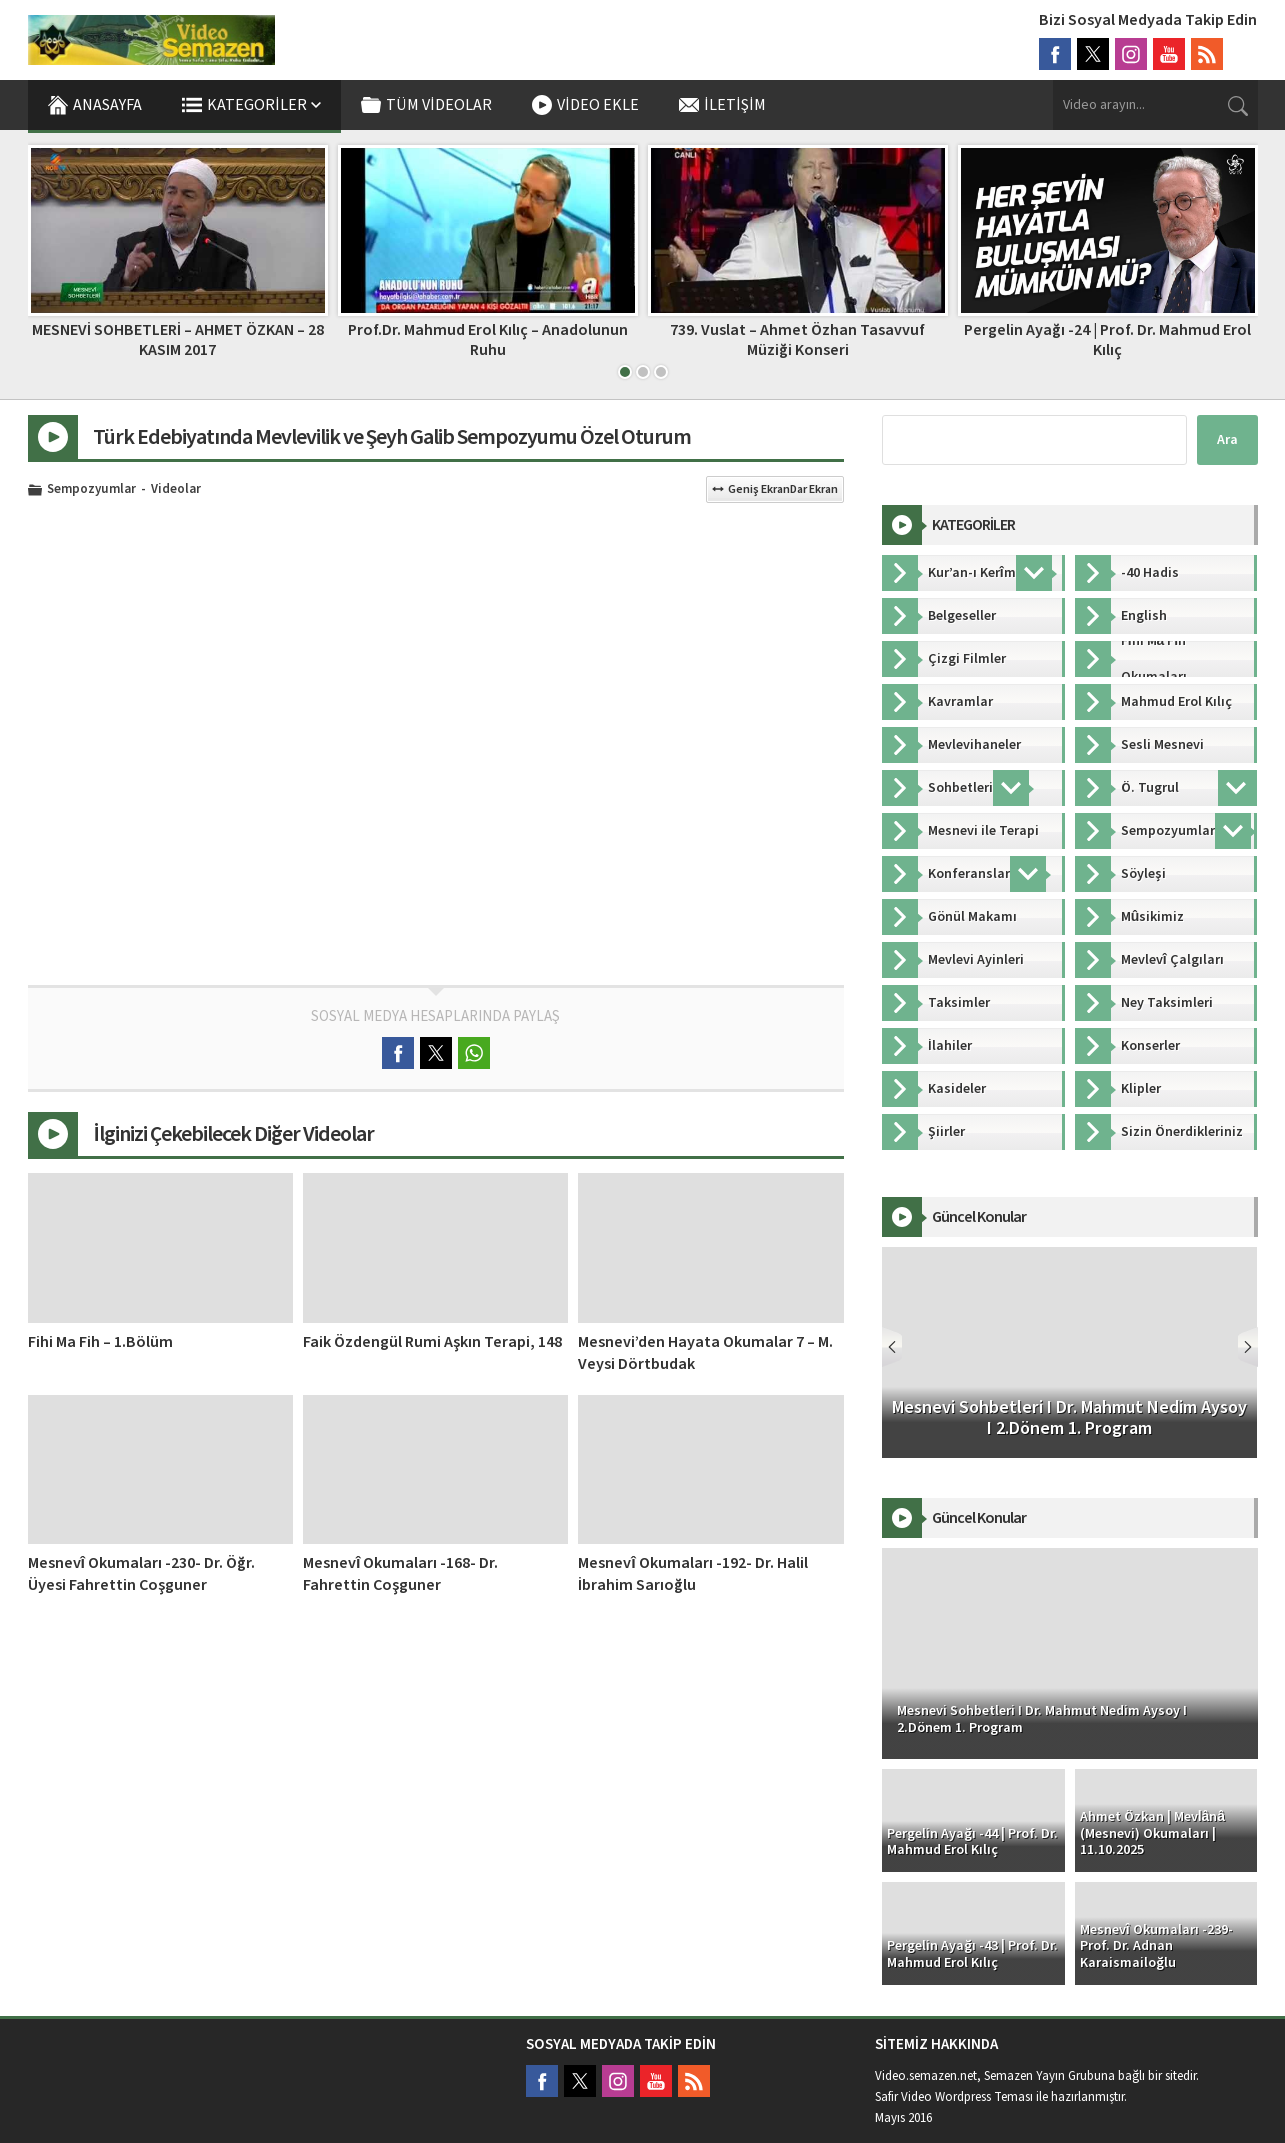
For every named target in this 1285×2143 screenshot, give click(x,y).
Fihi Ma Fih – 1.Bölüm (100, 1342)
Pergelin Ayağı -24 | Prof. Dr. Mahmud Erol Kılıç (1107, 339)
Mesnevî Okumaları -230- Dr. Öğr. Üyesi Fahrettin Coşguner (141, 1574)
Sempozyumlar (91, 490)
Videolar (176, 490)
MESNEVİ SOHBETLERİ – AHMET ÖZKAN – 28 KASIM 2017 (178, 339)
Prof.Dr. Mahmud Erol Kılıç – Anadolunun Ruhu (488, 339)
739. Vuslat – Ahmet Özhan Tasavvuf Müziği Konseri (797, 339)
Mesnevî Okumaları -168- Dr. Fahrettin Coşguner (400, 1574)
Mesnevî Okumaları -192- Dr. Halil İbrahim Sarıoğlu (692, 1574)
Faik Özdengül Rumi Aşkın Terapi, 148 (432, 1342)
